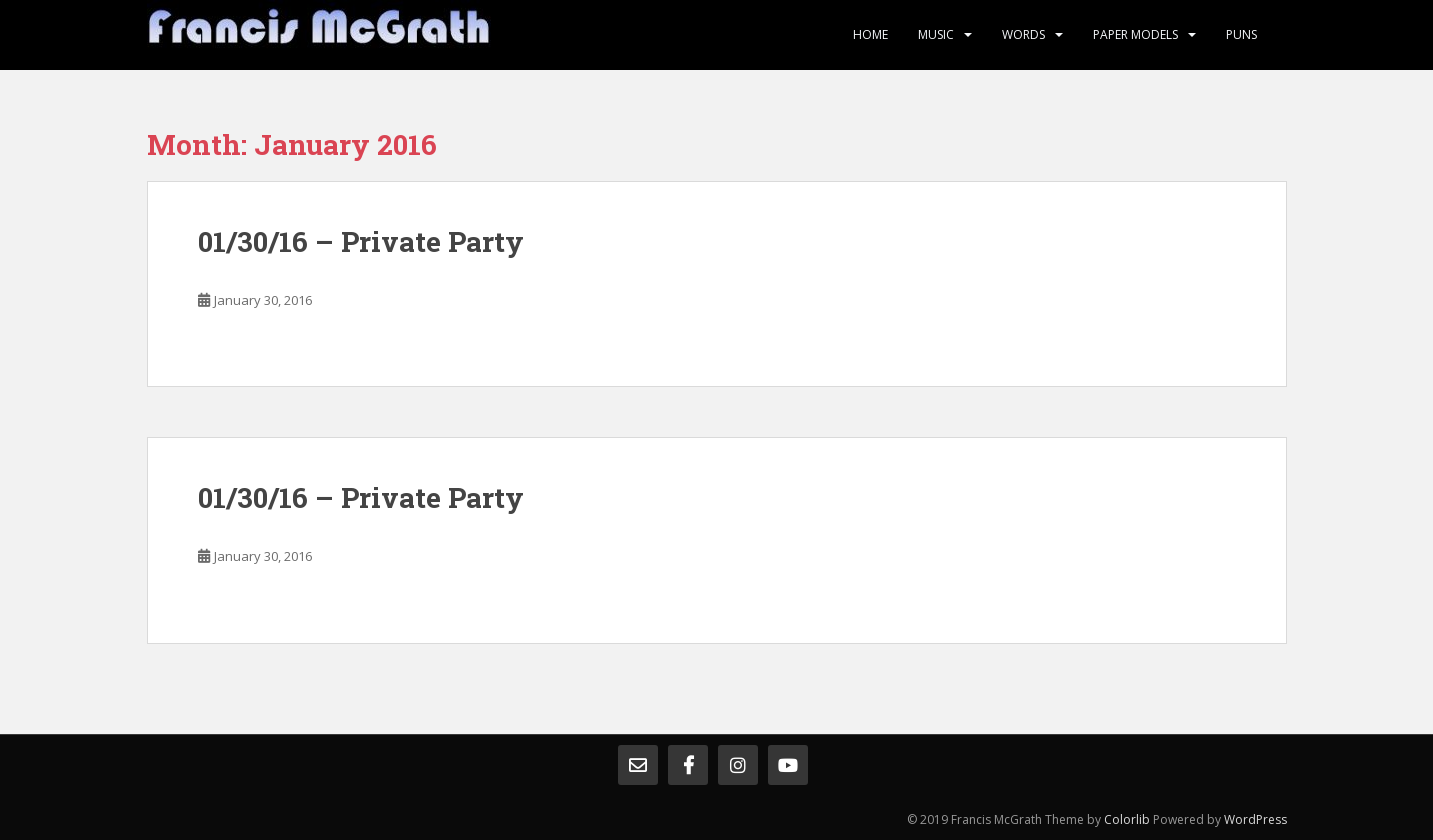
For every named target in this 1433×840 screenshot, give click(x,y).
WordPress (1255, 819)
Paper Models (1135, 34)
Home (870, 34)
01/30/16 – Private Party (361, 241)
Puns (1241, 34)
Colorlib (1127, 819)
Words (1023, 34)
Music (936, 34)
